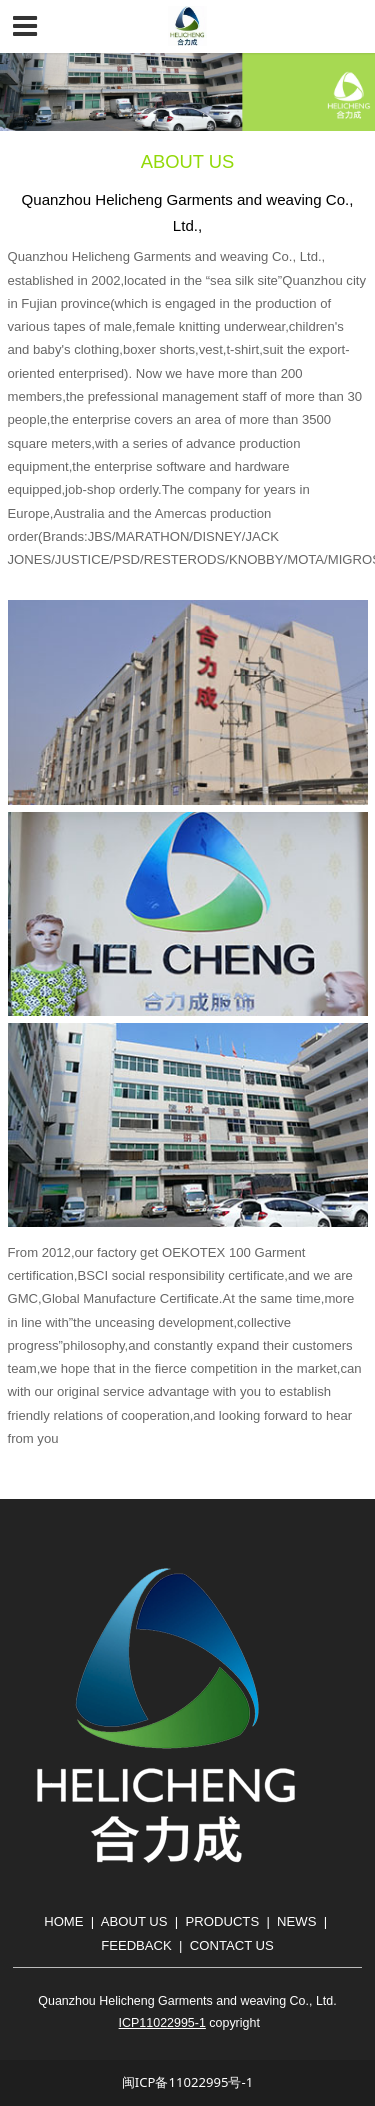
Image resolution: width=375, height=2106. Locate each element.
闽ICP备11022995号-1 (187, 2082)
